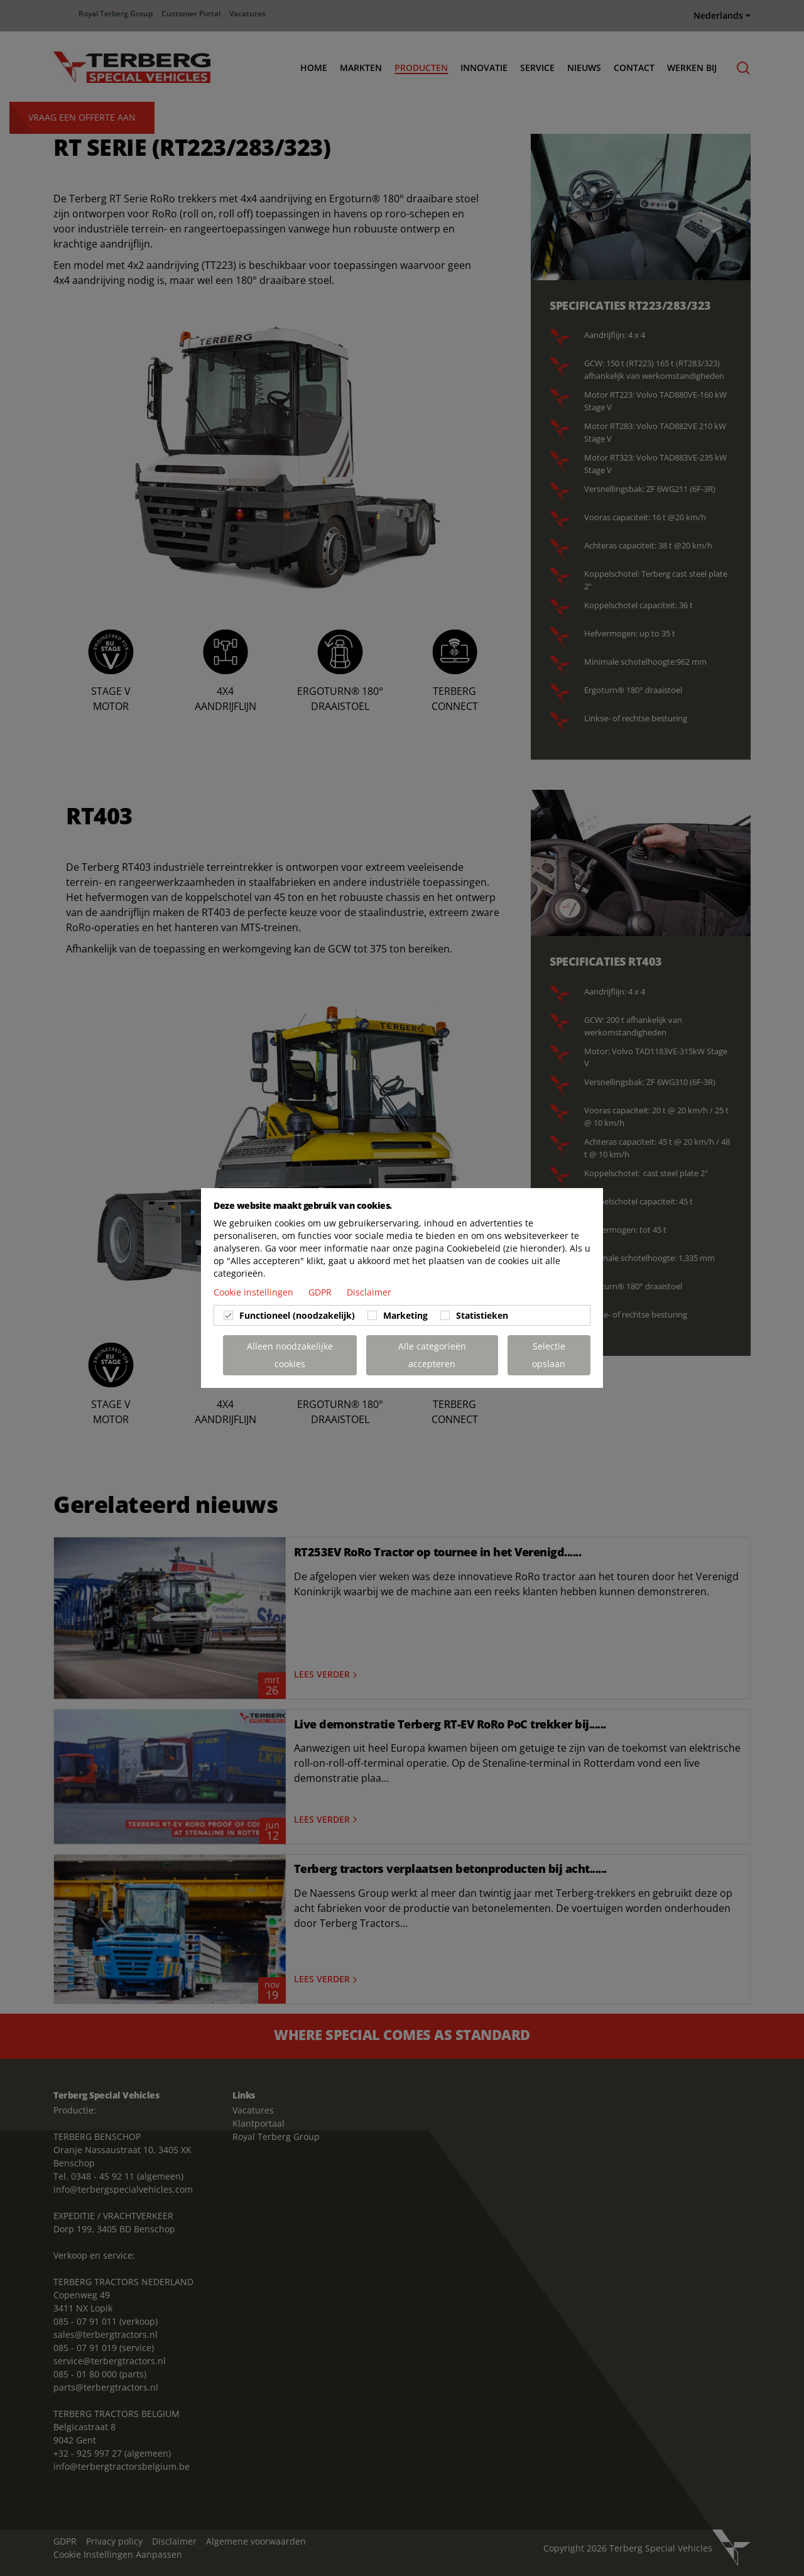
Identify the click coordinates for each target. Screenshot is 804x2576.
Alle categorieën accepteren (432, 1355)
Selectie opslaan (548, 1355)
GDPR (321, 1292)
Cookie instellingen (255, 1292)
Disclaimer (369, 1292)
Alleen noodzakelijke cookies (290, 1355)
